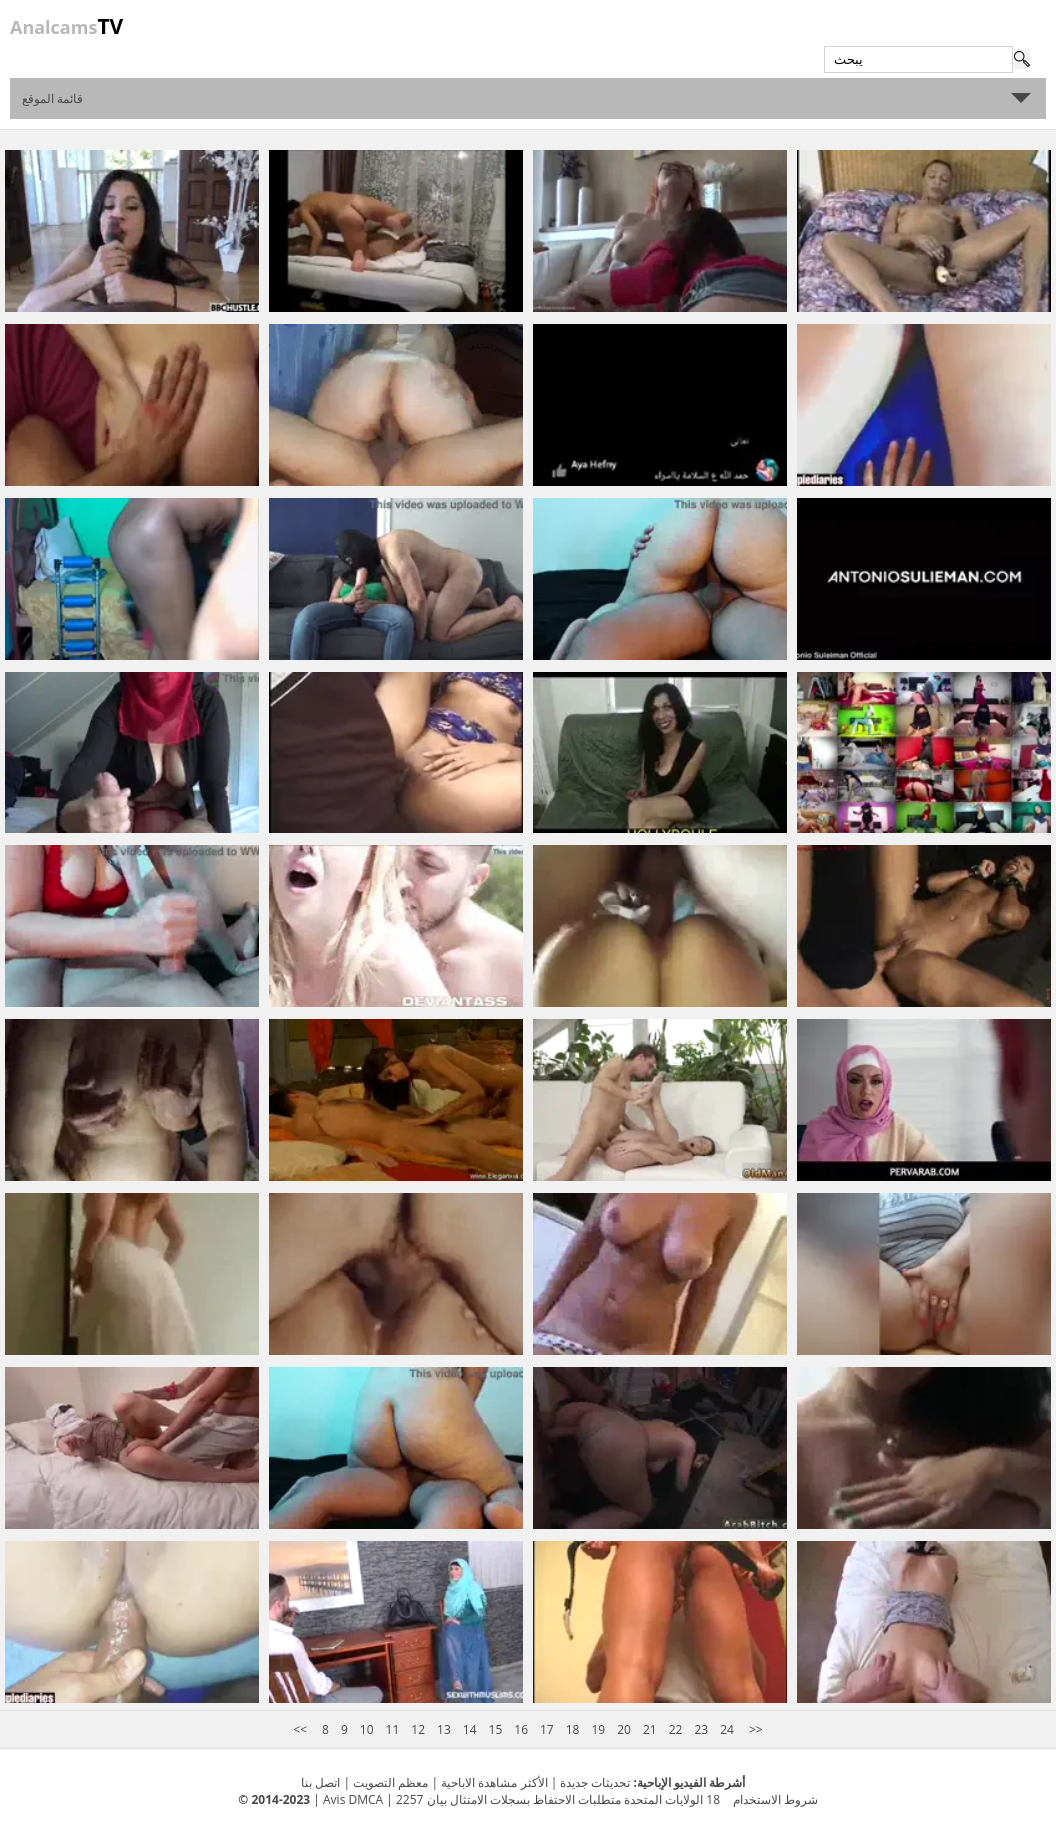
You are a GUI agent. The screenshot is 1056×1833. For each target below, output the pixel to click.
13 (444, 1729)
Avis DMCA (353, 1799)
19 (598, 1729)
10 (367, 1729)
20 (624, 1729)
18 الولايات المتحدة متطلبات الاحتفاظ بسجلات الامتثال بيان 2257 (558, 1799)
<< (301, 1729)
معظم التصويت (390, 1782)
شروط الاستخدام (775, 1799)
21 (650, 1729)
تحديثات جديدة (595, 1782)
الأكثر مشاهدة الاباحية (494, 1782)
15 (496, 1729)
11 (393, 1729)
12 (418, 1729)
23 (701, 1729)
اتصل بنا (320, 1782)
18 (573, 1729)
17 (547, 1729)
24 (727, 1729)
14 (470, 1729)
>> (754, 1729)
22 (676, 1729)
